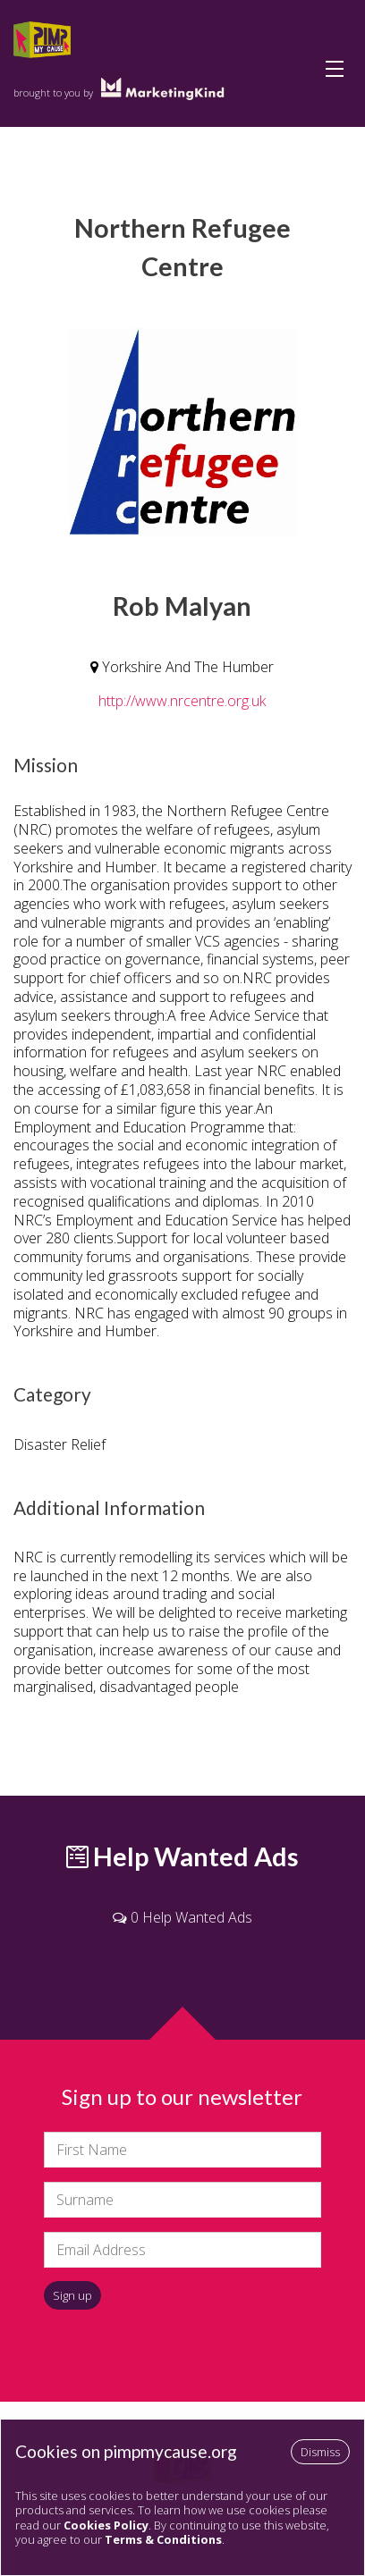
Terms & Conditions (163, 2539)
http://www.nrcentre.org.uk (182, 701)
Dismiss (320, 2452)
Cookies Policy (106, 2525)
